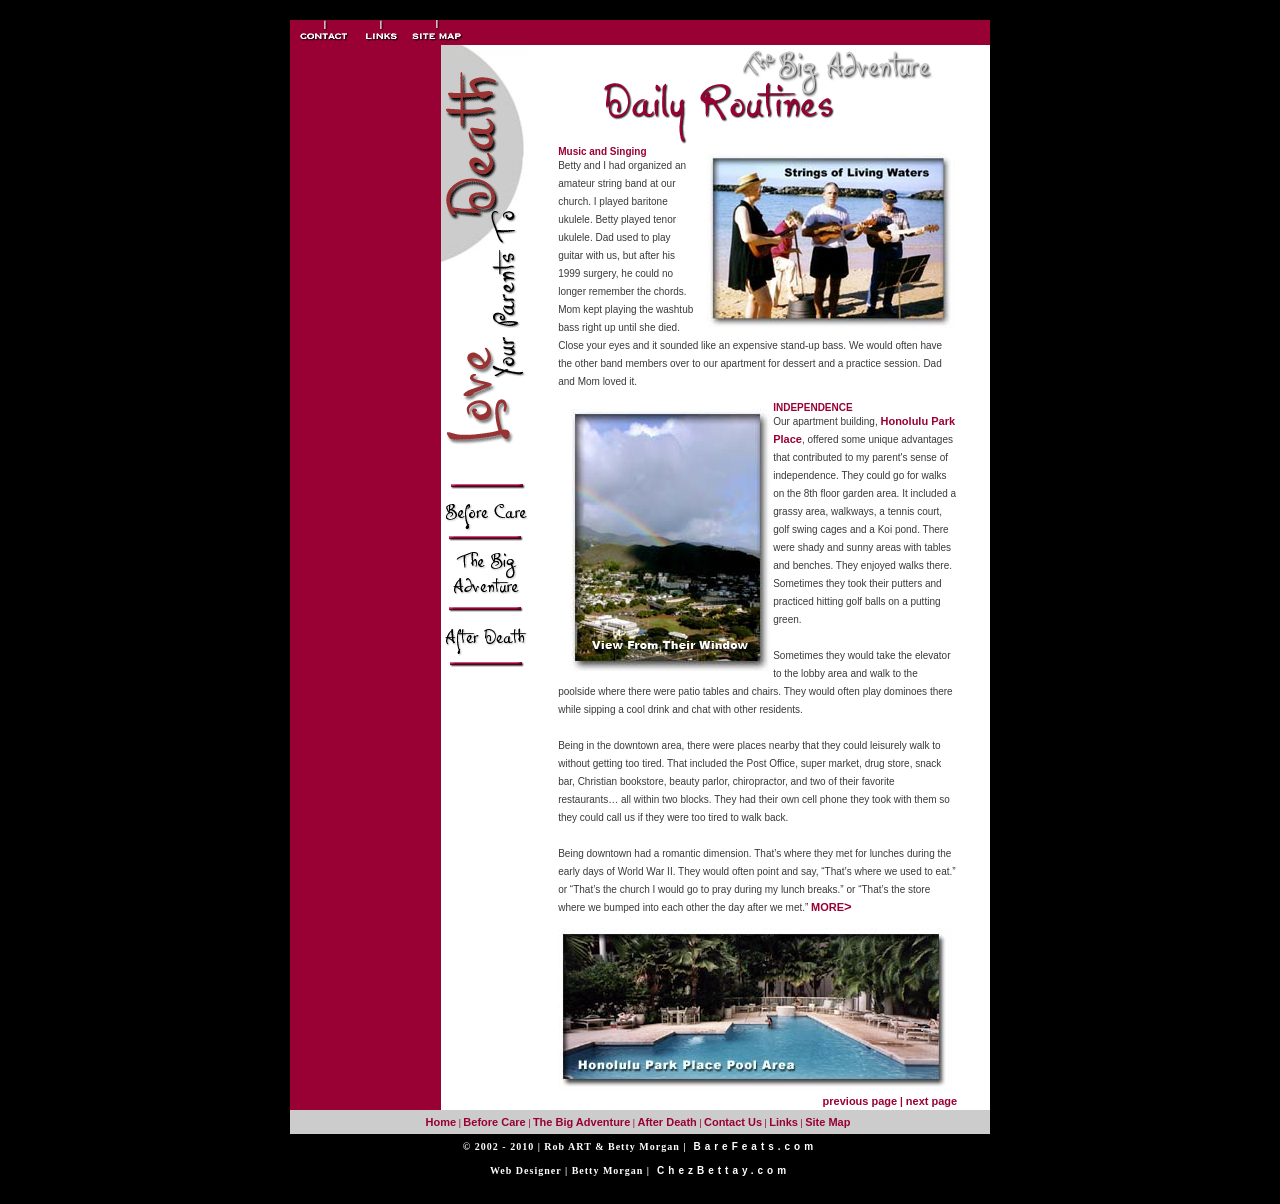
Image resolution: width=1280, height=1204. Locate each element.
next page (931, 1101)
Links (783, 1122)
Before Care (494, 1122)
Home (441, 1122)
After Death (666, 1122)
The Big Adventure (581, 1122)
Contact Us (733, 1122)
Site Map (827, 1122)
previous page (860, 1101)
